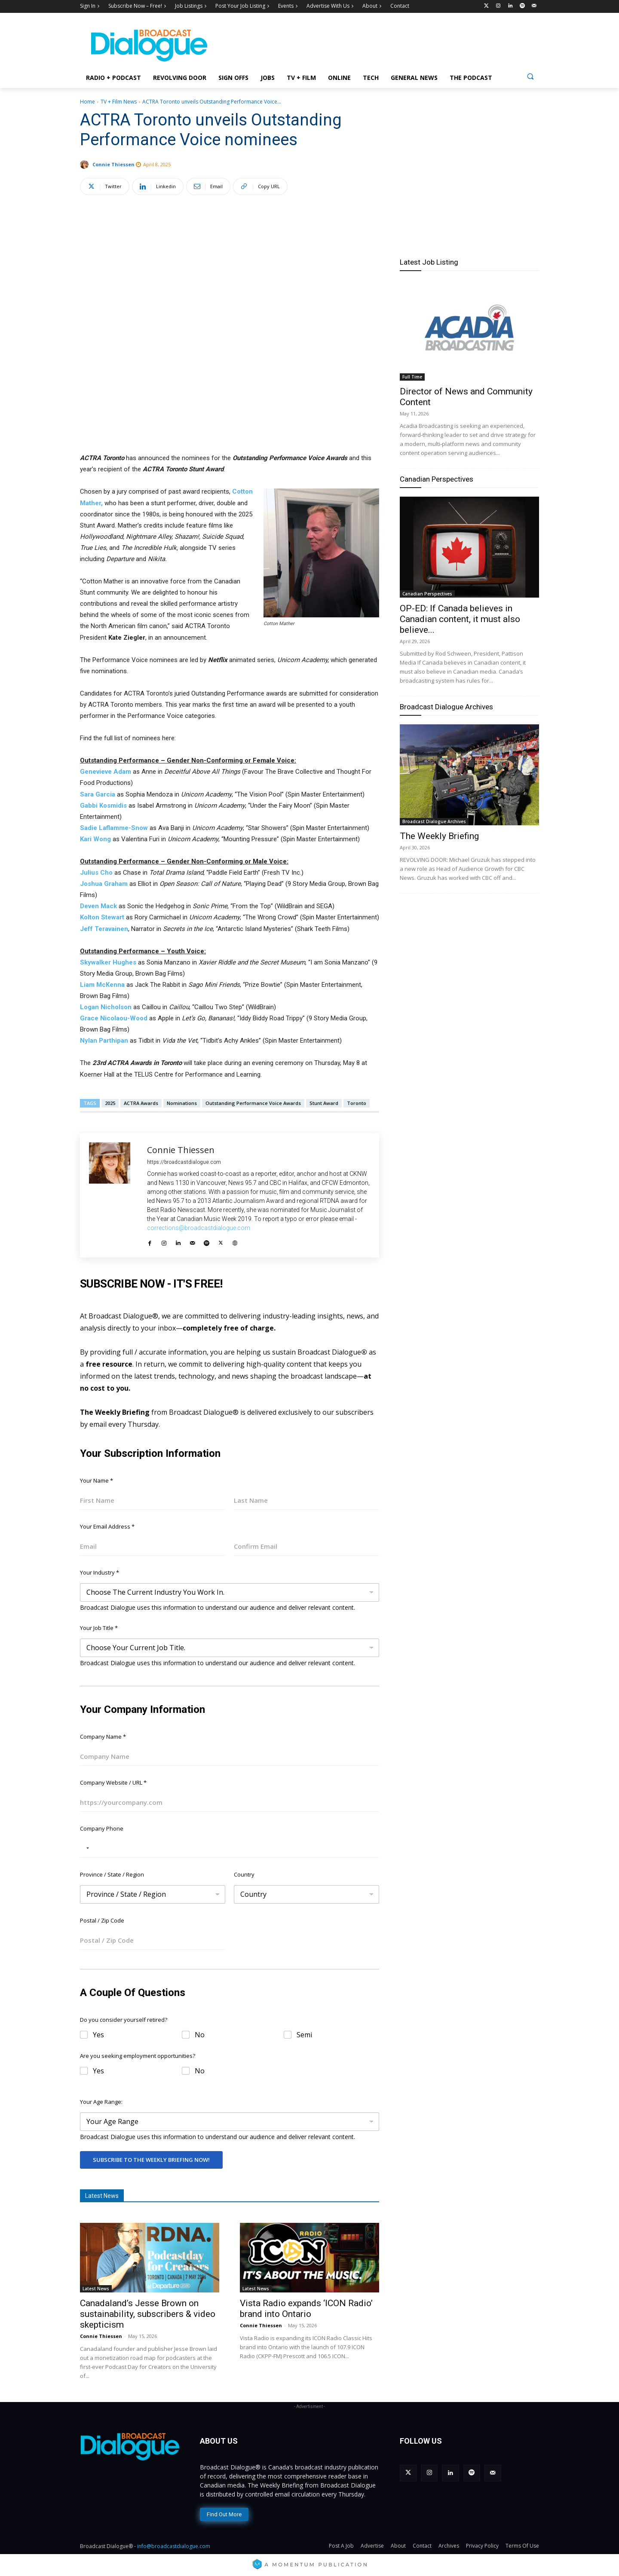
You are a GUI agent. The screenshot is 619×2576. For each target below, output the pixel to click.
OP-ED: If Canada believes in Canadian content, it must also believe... (460, 619)
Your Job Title (99, 1628)
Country (244, 1874)
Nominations (182, 1103)
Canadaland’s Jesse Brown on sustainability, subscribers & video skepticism (147, 2314)
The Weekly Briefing (439, 836)
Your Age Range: (101, 2102)
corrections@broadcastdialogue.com (198, 1227)
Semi (304, 2034)
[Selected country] (86, 1848)
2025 (110, 1103)
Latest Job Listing (429, 262)
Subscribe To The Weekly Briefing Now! (151, 2160)
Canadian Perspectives (436, 479)
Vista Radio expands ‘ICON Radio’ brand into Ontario (306, 2308)
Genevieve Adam (105, 771)
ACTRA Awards (141, 1103)
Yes (98, 2034)
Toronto (356, 1103)
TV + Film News (119, 101)
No (200, 2034)
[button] (530, 76)
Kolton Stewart (102, 917)
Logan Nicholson (106, 1007)
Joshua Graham (104, 884)
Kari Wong (95, 839)
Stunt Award (324, 1103)
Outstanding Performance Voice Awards (253, 1103)
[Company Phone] (229, 1848)
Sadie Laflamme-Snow (114, 828)
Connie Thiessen (113, 164)
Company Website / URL (113, 1782)
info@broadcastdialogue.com (173, 2546)
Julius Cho (96, 872)
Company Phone (101, 1828)
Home (87, 101)
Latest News (96, 2289)
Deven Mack (98, 906)
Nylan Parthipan (104, 1040)
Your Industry (99, 1572)
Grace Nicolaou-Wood (113, 1018)
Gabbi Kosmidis (103, 805)
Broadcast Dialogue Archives (446, 706)
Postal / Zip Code (102, 1920)
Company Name (103, 1736)
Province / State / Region (112, 1874)
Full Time (412, 377)
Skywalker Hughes (108, 962)
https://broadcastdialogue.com (184, 1162)
